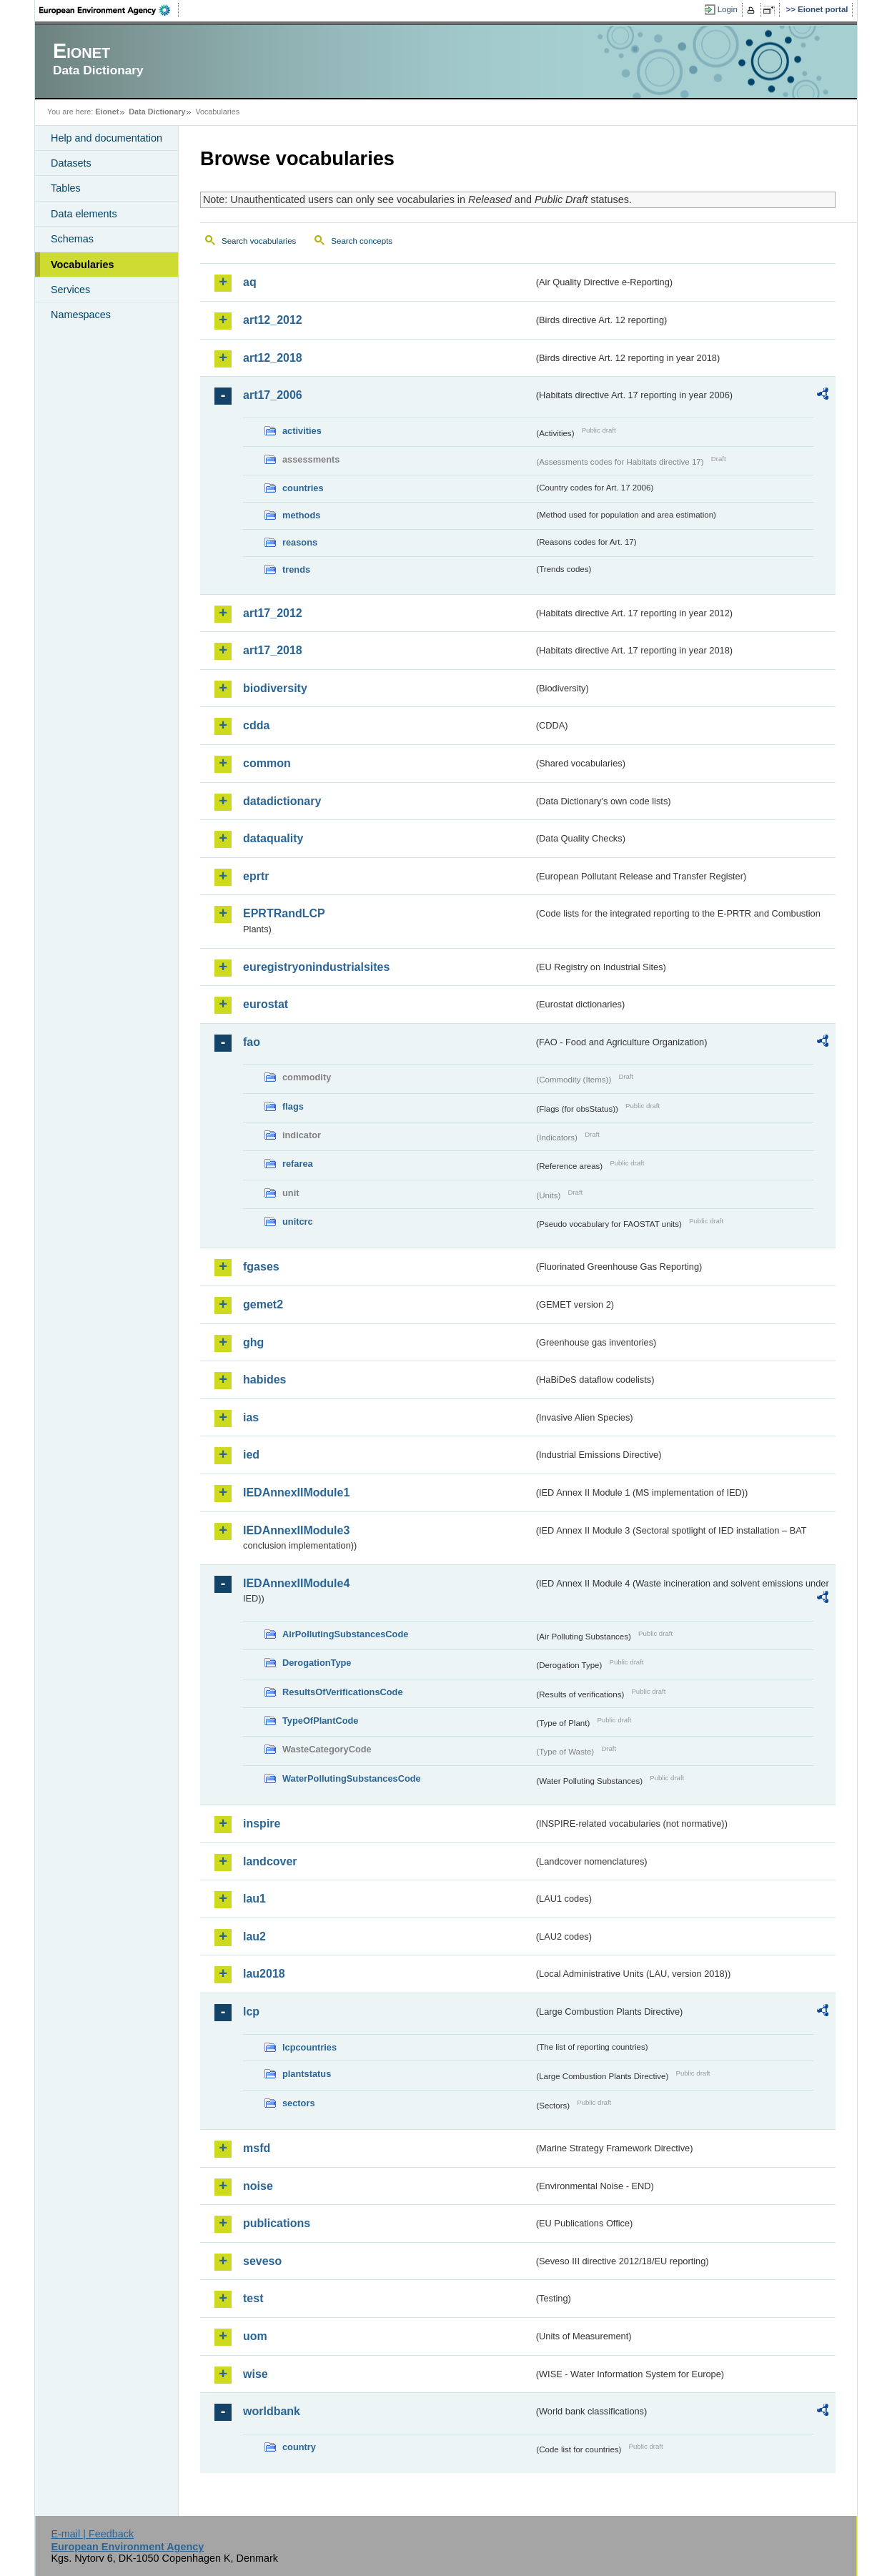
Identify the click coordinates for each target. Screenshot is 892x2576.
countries (303, 488)
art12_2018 (272, 358)
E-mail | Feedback (92, 2534)
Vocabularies (82, 264)
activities (302, 430)
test (253, 2298)
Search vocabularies (259, 241)
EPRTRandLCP (284, 913)
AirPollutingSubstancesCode (345, 1634)
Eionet (107, 111)
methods (301, 515)
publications (276, 2223)
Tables (66, 188)
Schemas (72, 239)
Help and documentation (106, 138)
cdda (256, 725)
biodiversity (275, 688)
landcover (270, 1861)
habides (264, 1379)
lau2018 (264, 1974)
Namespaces (81, 314)
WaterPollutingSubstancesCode (351, 1778)
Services (70, 289)
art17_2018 (272, 650)
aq (250, 282)
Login (728, 9)
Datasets (71, 163)
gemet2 (263, 1304)
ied (251, 1455)
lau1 (254, 1898)
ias (251, 1417)
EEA (109, 10)
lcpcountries (309, 2047)
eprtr (256, 876)
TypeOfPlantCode (320, 1720)
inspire (261, 1823)
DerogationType (316, 1662)
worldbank (271, 2411)
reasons (299, 542)
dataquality (273, 838)
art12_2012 (272, 320)
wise (255, 2374)
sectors (298, 2103)
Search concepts (361, 241)
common (267, 763)
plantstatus (306, 2073)
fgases (261, 1266)
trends (296, 569)
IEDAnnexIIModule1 (296, 1492)
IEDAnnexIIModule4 (296, 1583)
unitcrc (297, 1221)
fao (251, 1042)
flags (293, 1106)
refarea (297, 1163)
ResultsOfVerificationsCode (342, 1692)
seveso (262, 2261)
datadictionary (282, 801)
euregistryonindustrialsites (316, 967)
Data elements (84, 213)
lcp (251, 2011)
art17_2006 (272, 395)
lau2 (254, 1936)
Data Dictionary (157, 111)
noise (258, 2186)
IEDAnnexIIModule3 (296, 1530)
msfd (256, 2148)
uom (255, 2336)
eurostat (265, 1004)
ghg (253, 1342)
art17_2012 (272, 613)
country (299, 2447)
